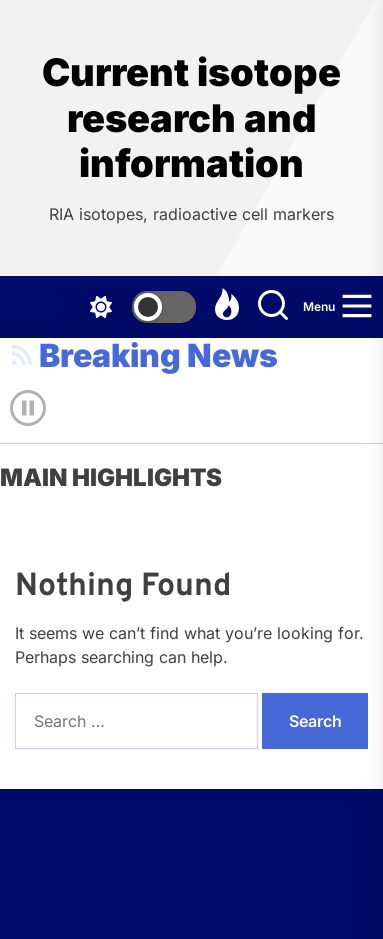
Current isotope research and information (191, 118)
